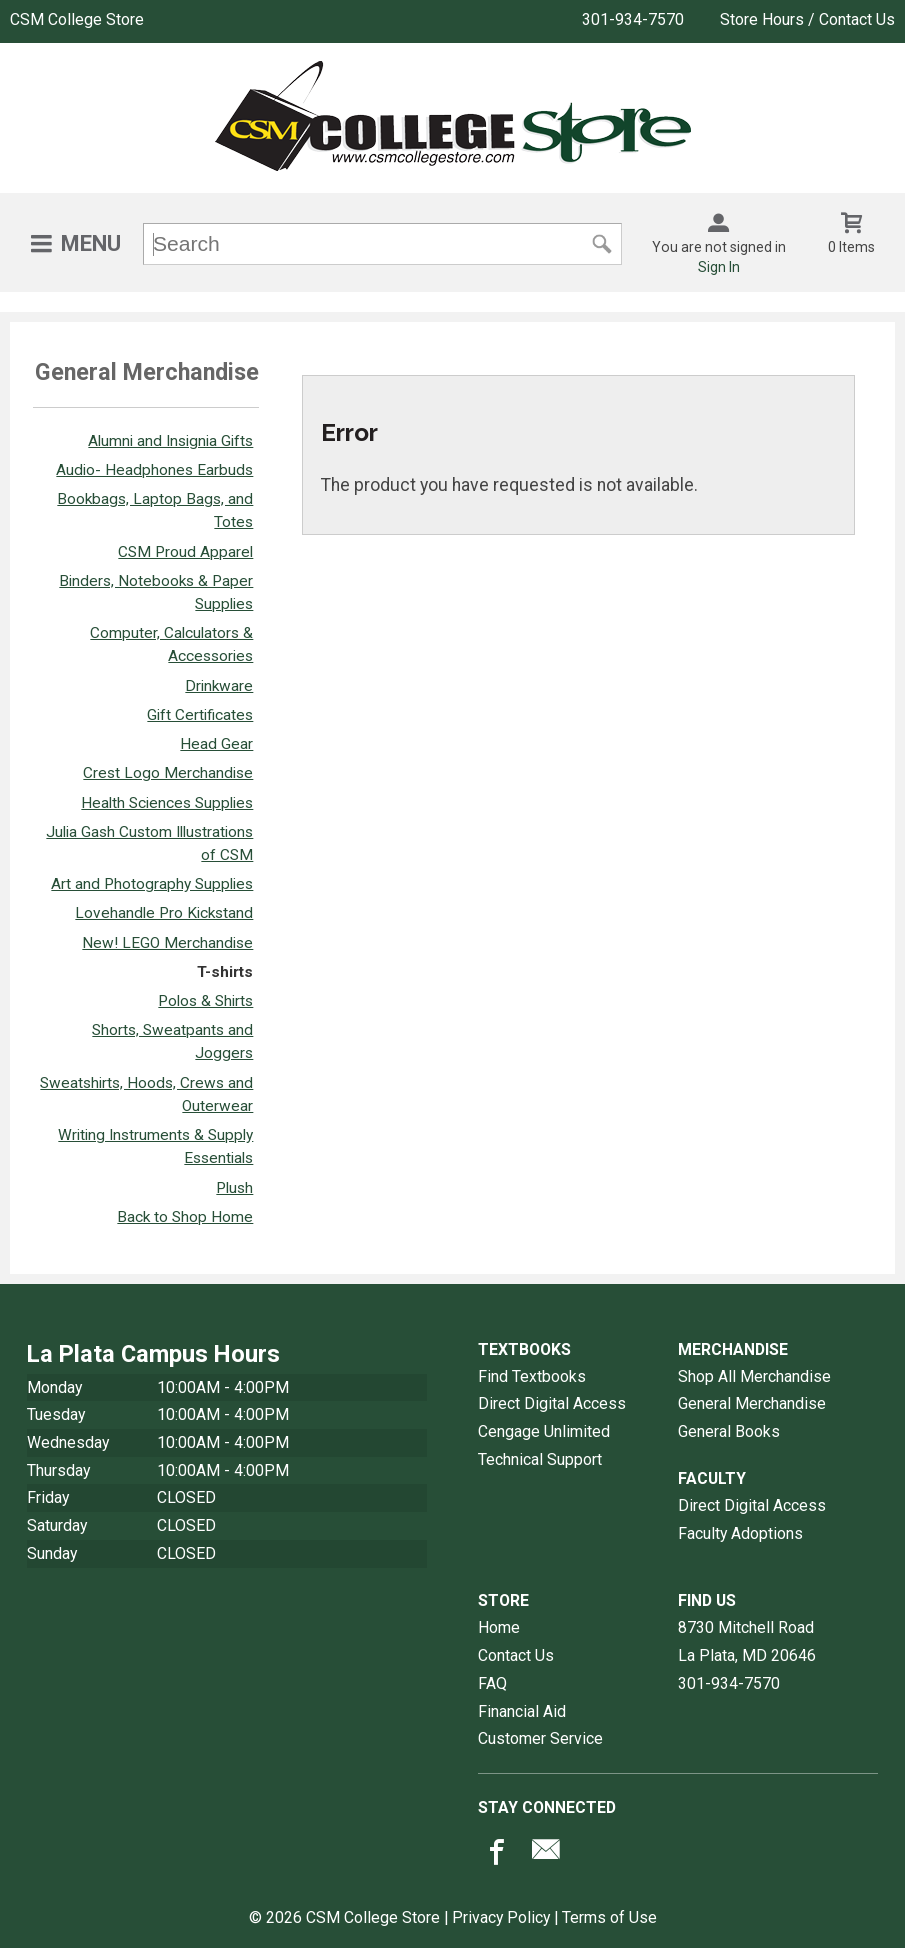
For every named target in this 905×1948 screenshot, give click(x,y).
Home (499, 1627)
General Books (729, 1431)
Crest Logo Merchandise (168, 773)
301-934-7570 (633, 19)
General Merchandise (752, 1403)
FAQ (492, 1683)
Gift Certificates (200, 715)
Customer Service (540, 1738)
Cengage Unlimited (544, 1431)
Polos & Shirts (205, 1001)
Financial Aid (522, 1711)
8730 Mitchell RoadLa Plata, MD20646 (747, 1641)
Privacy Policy (501, 1917)
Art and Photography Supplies (152, 884)
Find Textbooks (532, 1376)
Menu (91, 243)
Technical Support (540, 1459)
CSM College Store (77, 19)
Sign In (719, 267)
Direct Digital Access (552, 1403)
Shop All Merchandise (754, 1376)
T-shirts (225, 972)
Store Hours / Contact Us (807, 19)
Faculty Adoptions (740, 1533)
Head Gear (216, 744)
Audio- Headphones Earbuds (154, 470)
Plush (234, 1188)
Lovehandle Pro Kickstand (164, 913)
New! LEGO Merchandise (167, 943)
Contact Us (516, 1655)
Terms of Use (609, 1917)
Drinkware (219, 686)
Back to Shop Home (185, 1217)
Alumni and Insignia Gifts (170, 441)
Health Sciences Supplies (167, 803)
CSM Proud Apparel (185, 552)
